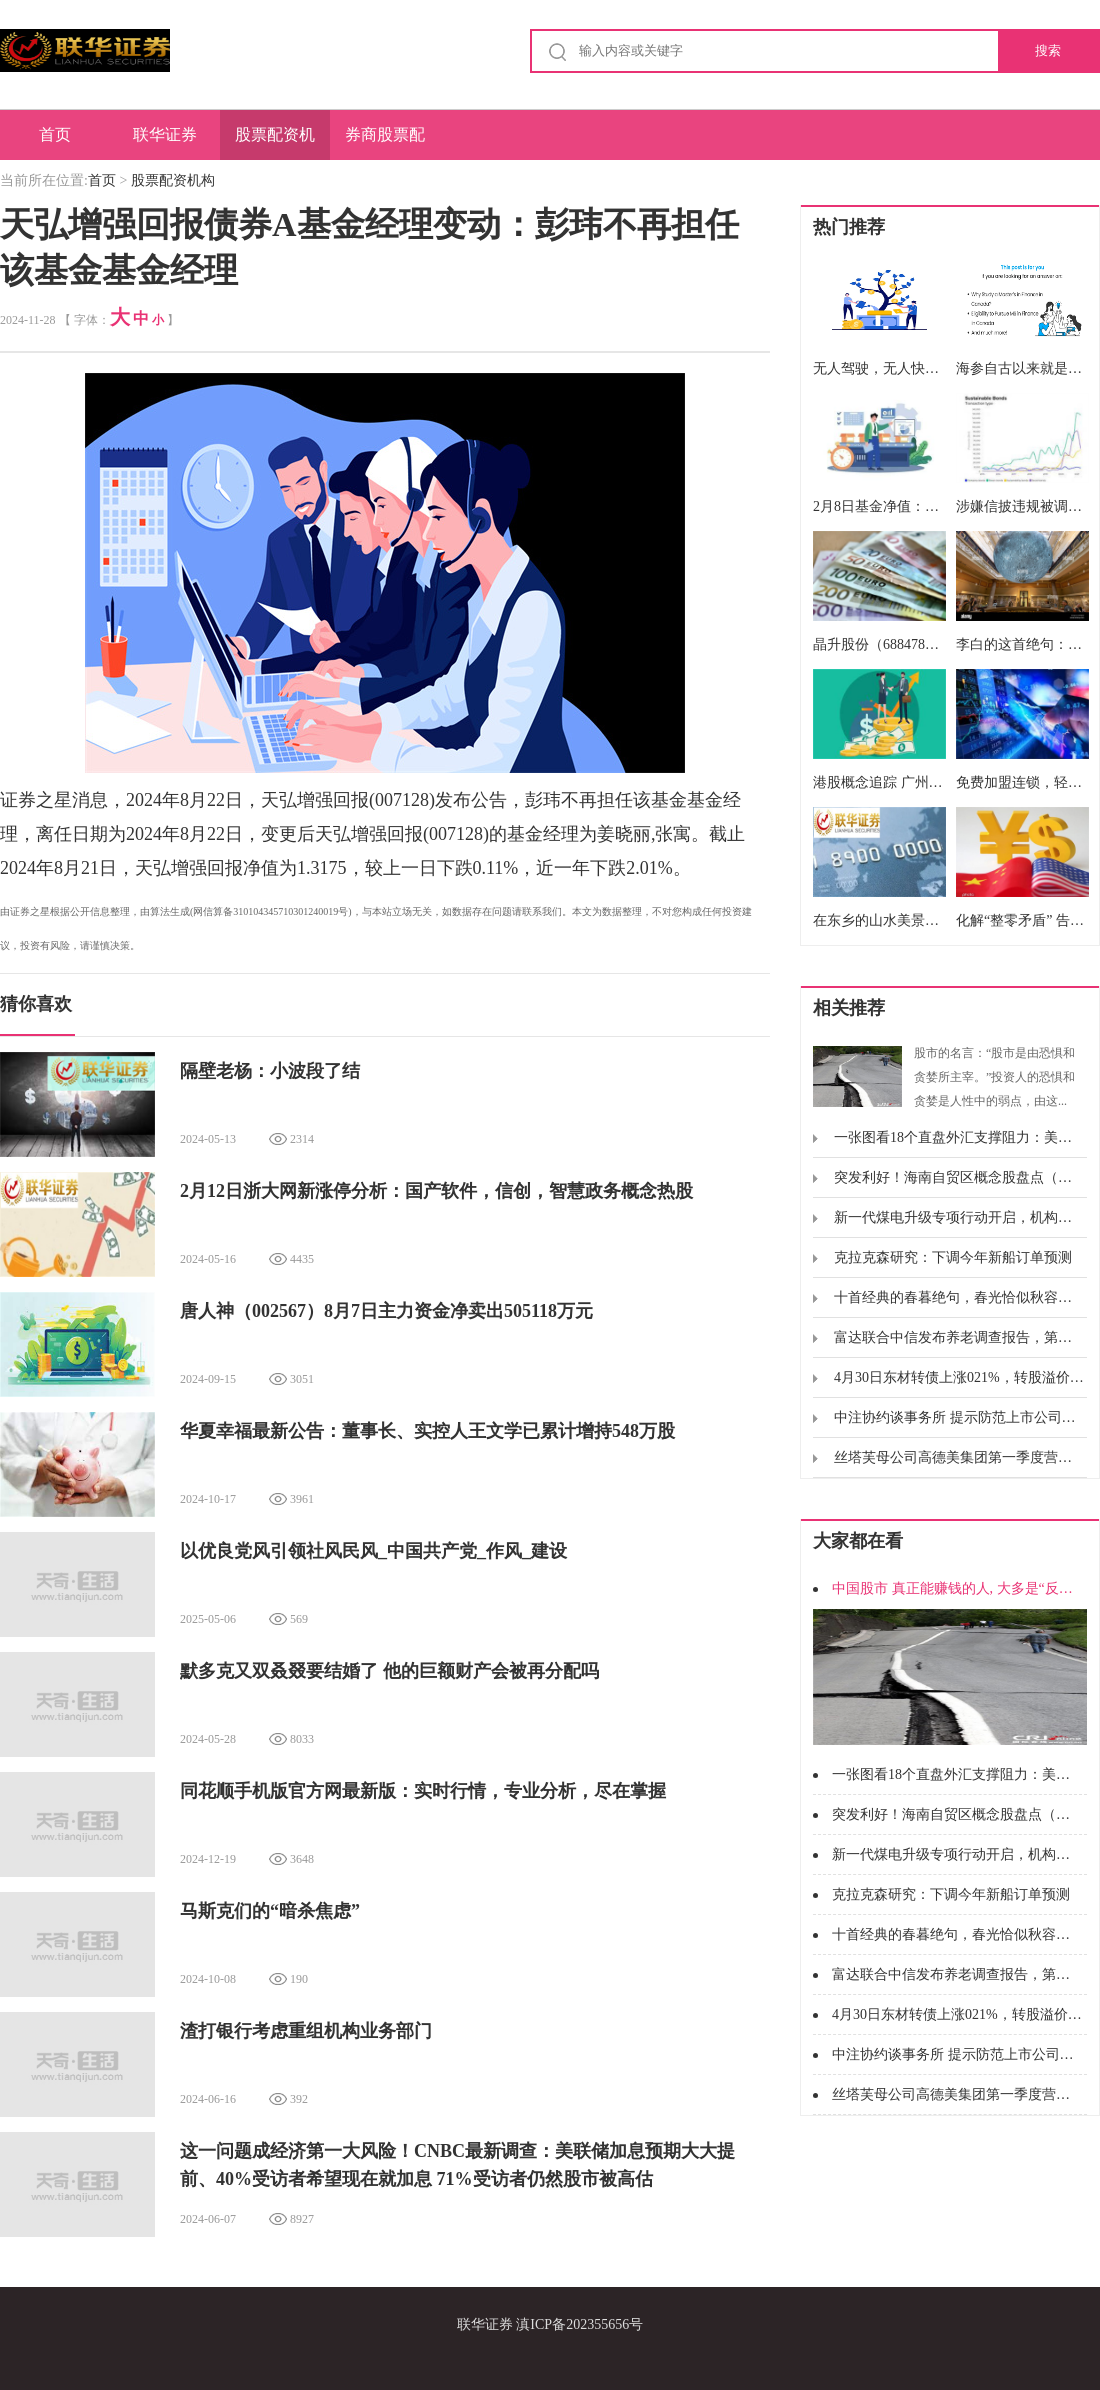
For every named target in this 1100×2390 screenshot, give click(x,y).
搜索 (1048, 50)
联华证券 (165, 134)
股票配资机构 (275, 143)
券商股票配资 (385, 143)
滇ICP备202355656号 (579, 2324)
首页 (55, 134)
